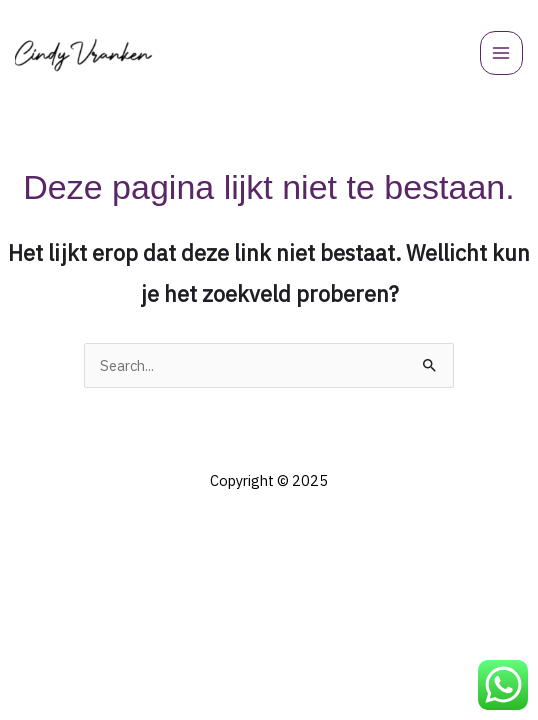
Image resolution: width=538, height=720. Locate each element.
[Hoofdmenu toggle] (502, 53)
